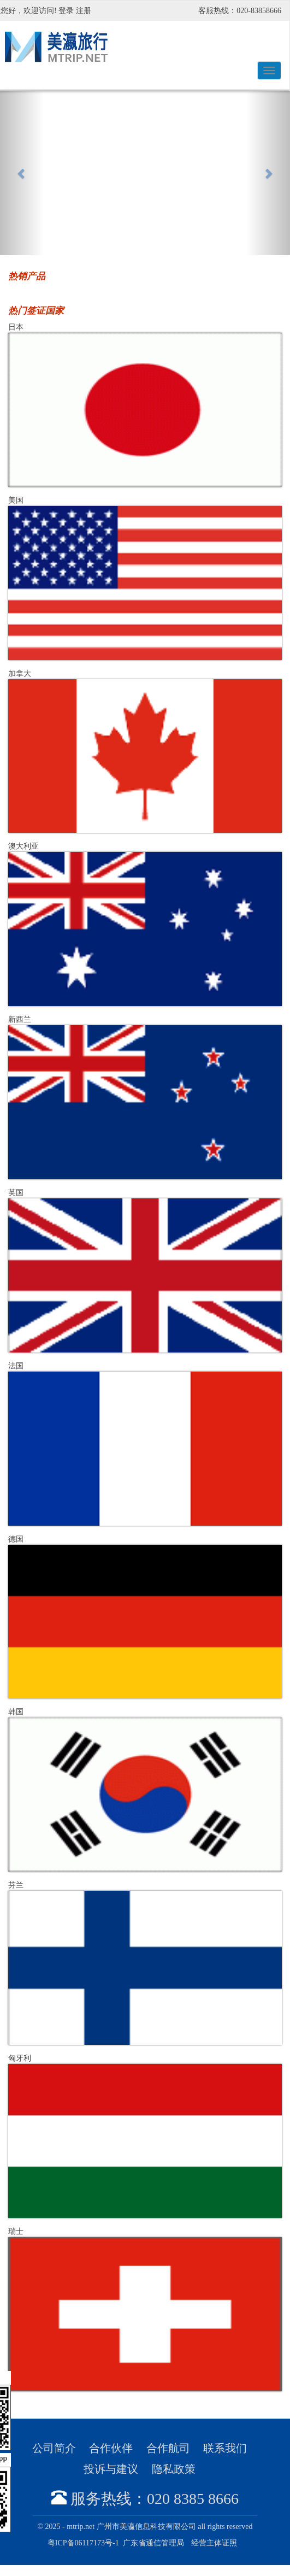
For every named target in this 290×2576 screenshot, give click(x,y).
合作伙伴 (111, 2448)
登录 (66, 11)
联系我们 (225, 2448)
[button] (22, 173)
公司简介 (54, 2448)
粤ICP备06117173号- (83, 2543)
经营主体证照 (214, 2543)
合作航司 (168, 2448)
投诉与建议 (111, 2469)
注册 (83, 11)
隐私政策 (174, 2469)
